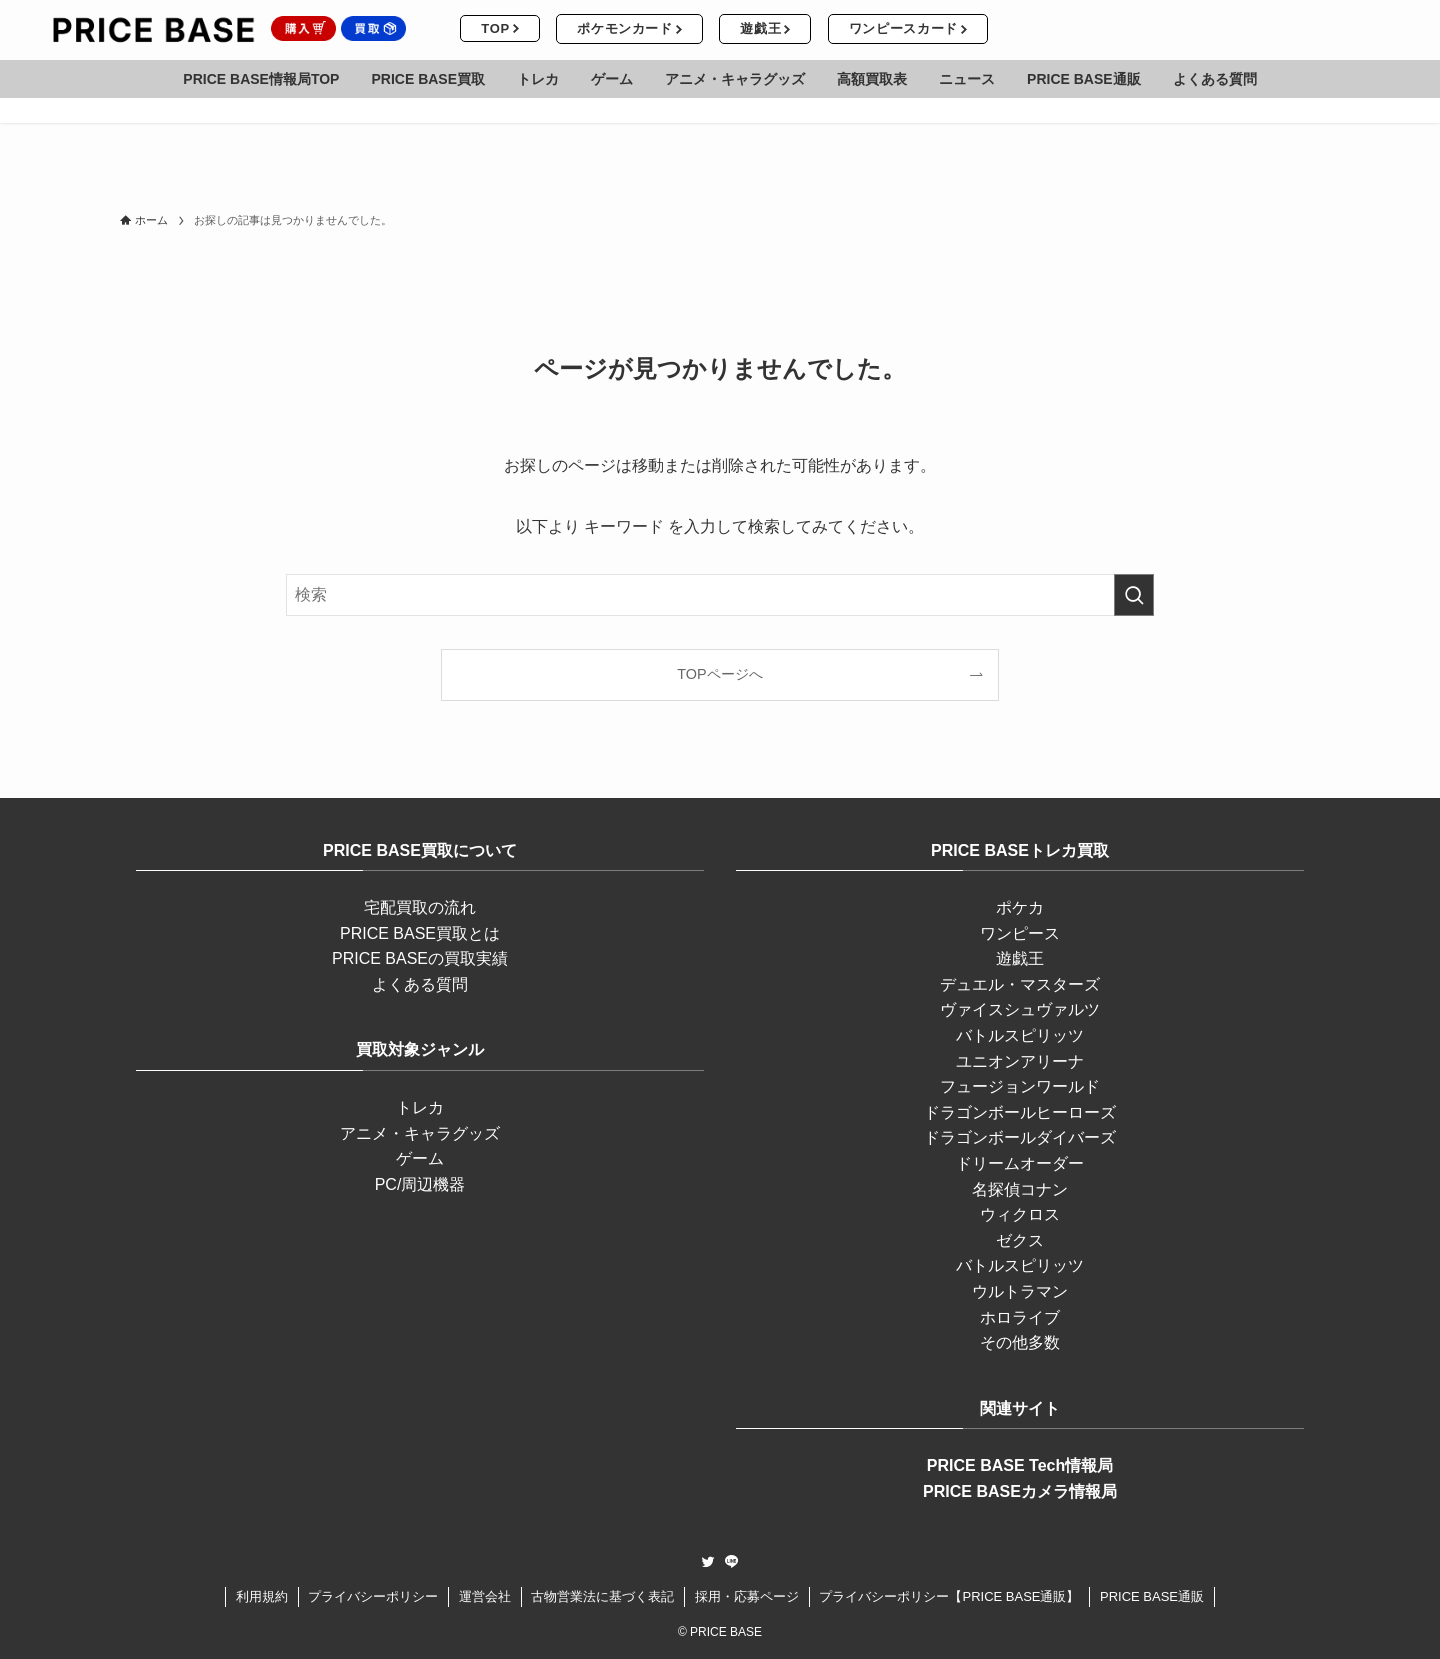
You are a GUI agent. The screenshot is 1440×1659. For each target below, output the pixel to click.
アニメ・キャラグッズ (420, 1133)
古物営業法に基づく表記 (602, 1596)
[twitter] (708, 1562)
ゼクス (1020, 1240)
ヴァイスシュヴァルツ (1020, 1009)
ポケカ (1020, 907)
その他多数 (1020, 1342)
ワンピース (1020, 933)
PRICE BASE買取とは (420, 933)
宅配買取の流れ (420, 907)
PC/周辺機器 (420, 1184)
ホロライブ (1020, 1317)
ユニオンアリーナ (1020, 1061)
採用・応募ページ (747, 1596)
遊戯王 (1020, 958)
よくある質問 (420, 984)
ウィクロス (1020, 1214)
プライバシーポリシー (373, 1596)
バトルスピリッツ (1020, 1035)
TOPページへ (719, 674)
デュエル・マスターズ (1020, 984)
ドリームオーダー (1020, 1163)
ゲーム (420, 1158)
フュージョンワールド (1020, 1086)
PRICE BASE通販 (1152, 1596)
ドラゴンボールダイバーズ (1020, 1137)
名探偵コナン (1020, 1189)
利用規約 (262, 1596)
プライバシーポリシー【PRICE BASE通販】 (949, 1596)
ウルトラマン (1020, 1291)
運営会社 (485, 1596)
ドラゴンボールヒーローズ (1020, 1112)
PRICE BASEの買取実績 (420, 958)
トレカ (420, 1107)
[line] (732, 1562)
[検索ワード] (720, 595)
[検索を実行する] (1134, 595)
